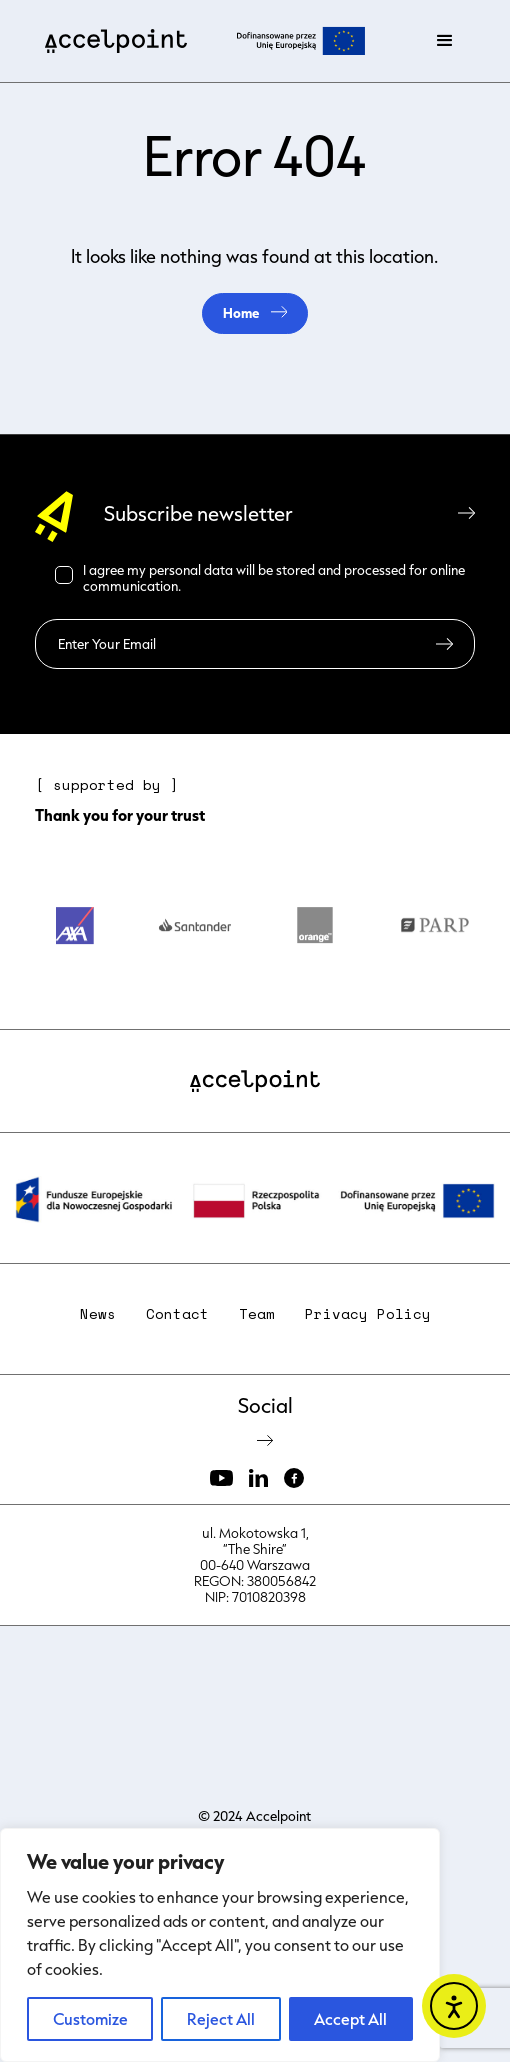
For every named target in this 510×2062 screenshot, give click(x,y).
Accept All (350, 2018)
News (98, 1314)
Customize (90, 2018)
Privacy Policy (368, 1314)
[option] (75, 934)
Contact (177, 1314)
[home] (111, 41)
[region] (220, 1945)
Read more (217, 586)
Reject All (221, 2018)
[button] (445, 41)
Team (257, 1314)
